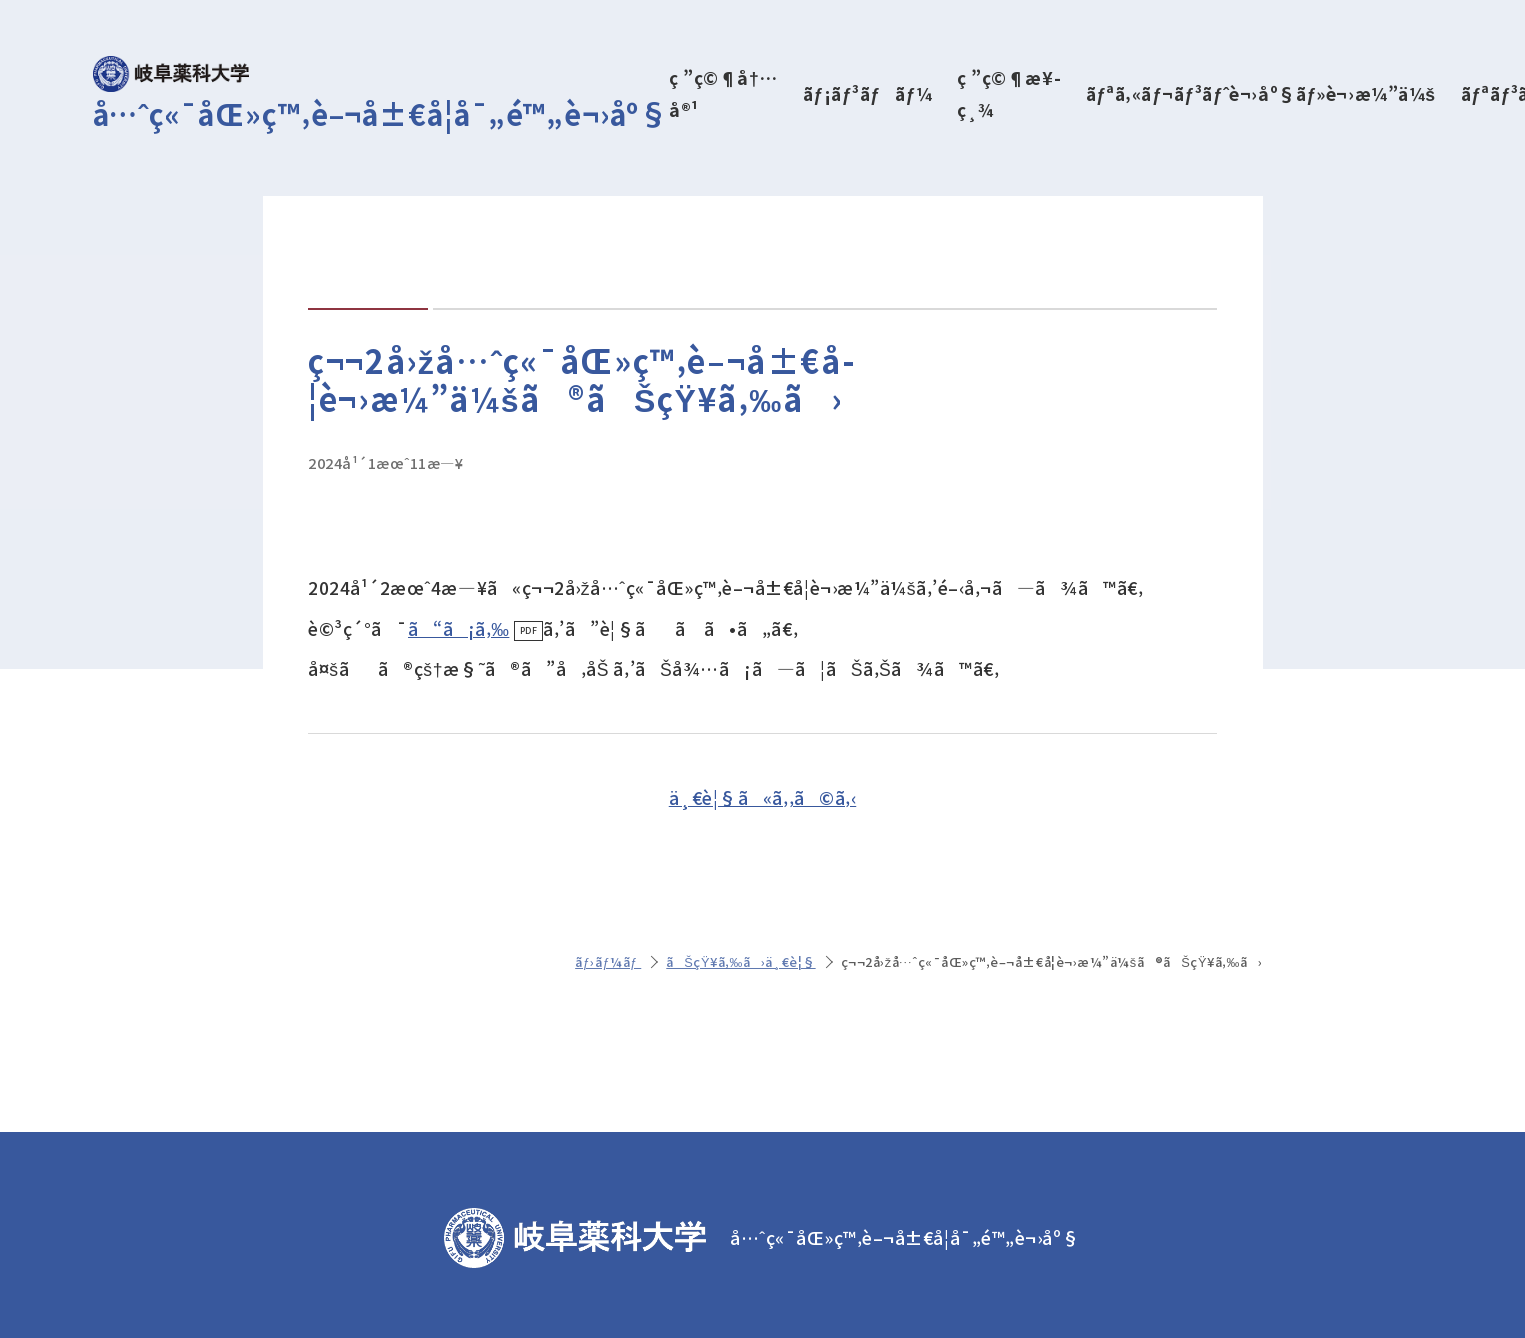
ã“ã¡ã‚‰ (458, 628)
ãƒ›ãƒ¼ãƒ (608, 961)
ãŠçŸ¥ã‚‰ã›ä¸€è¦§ (740, 961)
